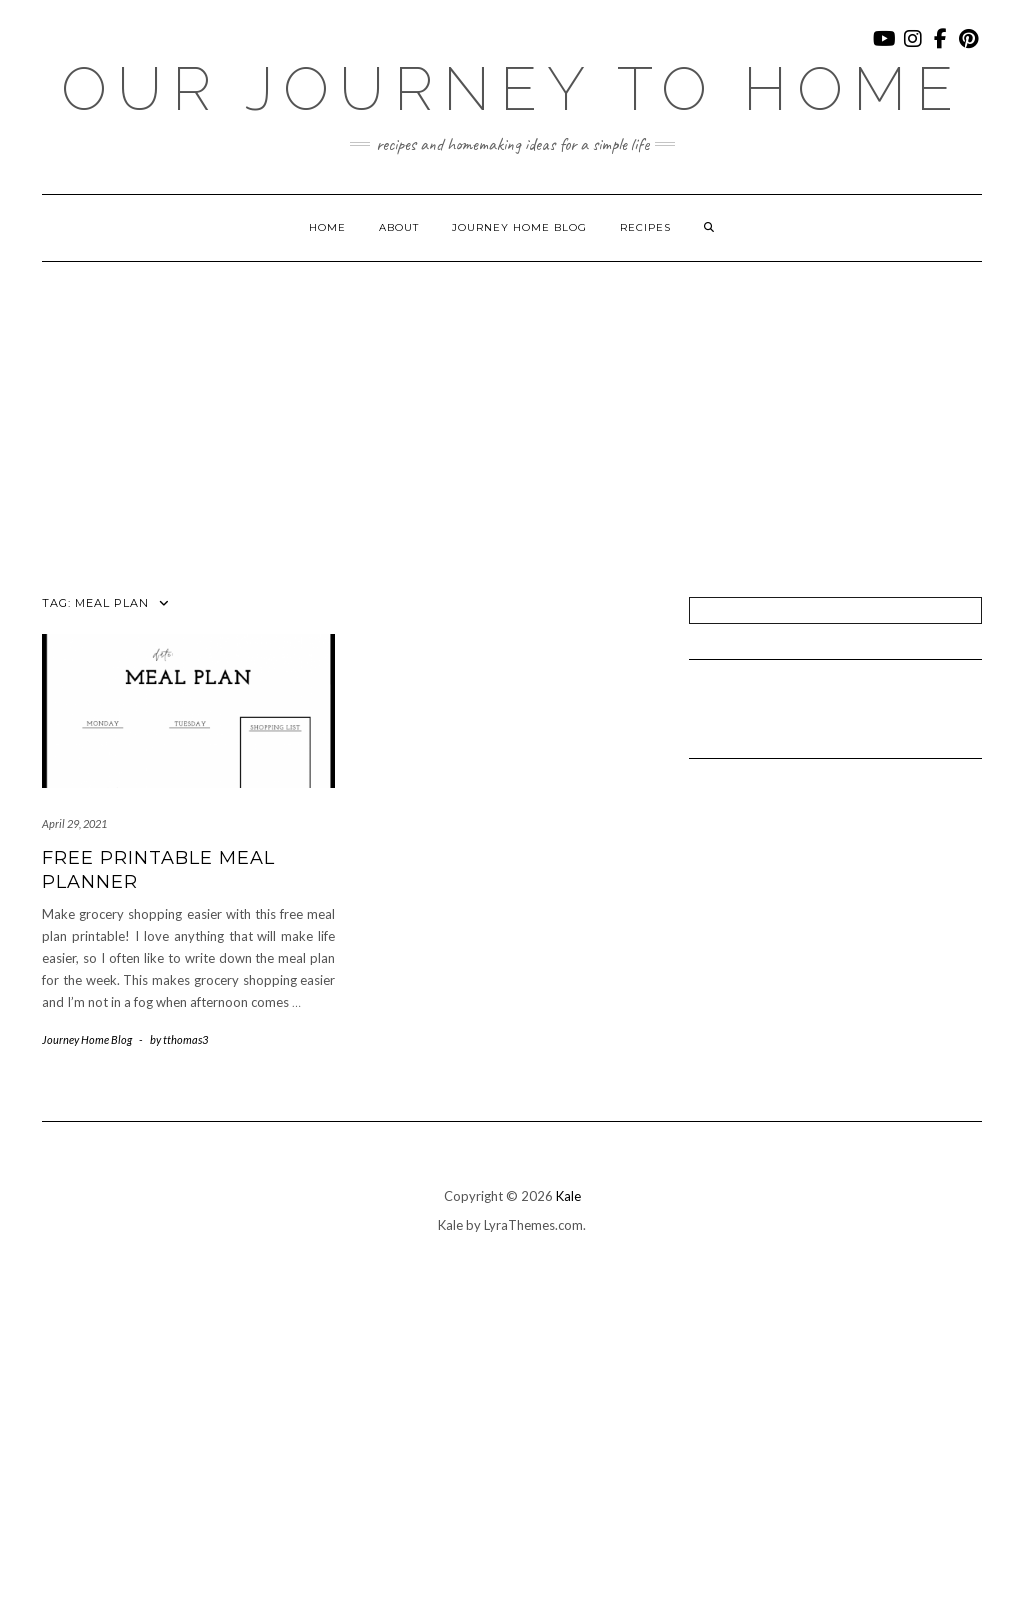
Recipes (645, 227)
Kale (568, 1196)
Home (327, 227)
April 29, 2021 (74, 823)
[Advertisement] (512, 412)
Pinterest (969, 48)
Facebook (941, 48)
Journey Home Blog (519, 227)
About (399, 227)
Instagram (913, 48)
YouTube (885, 48)
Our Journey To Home (512, 89)
